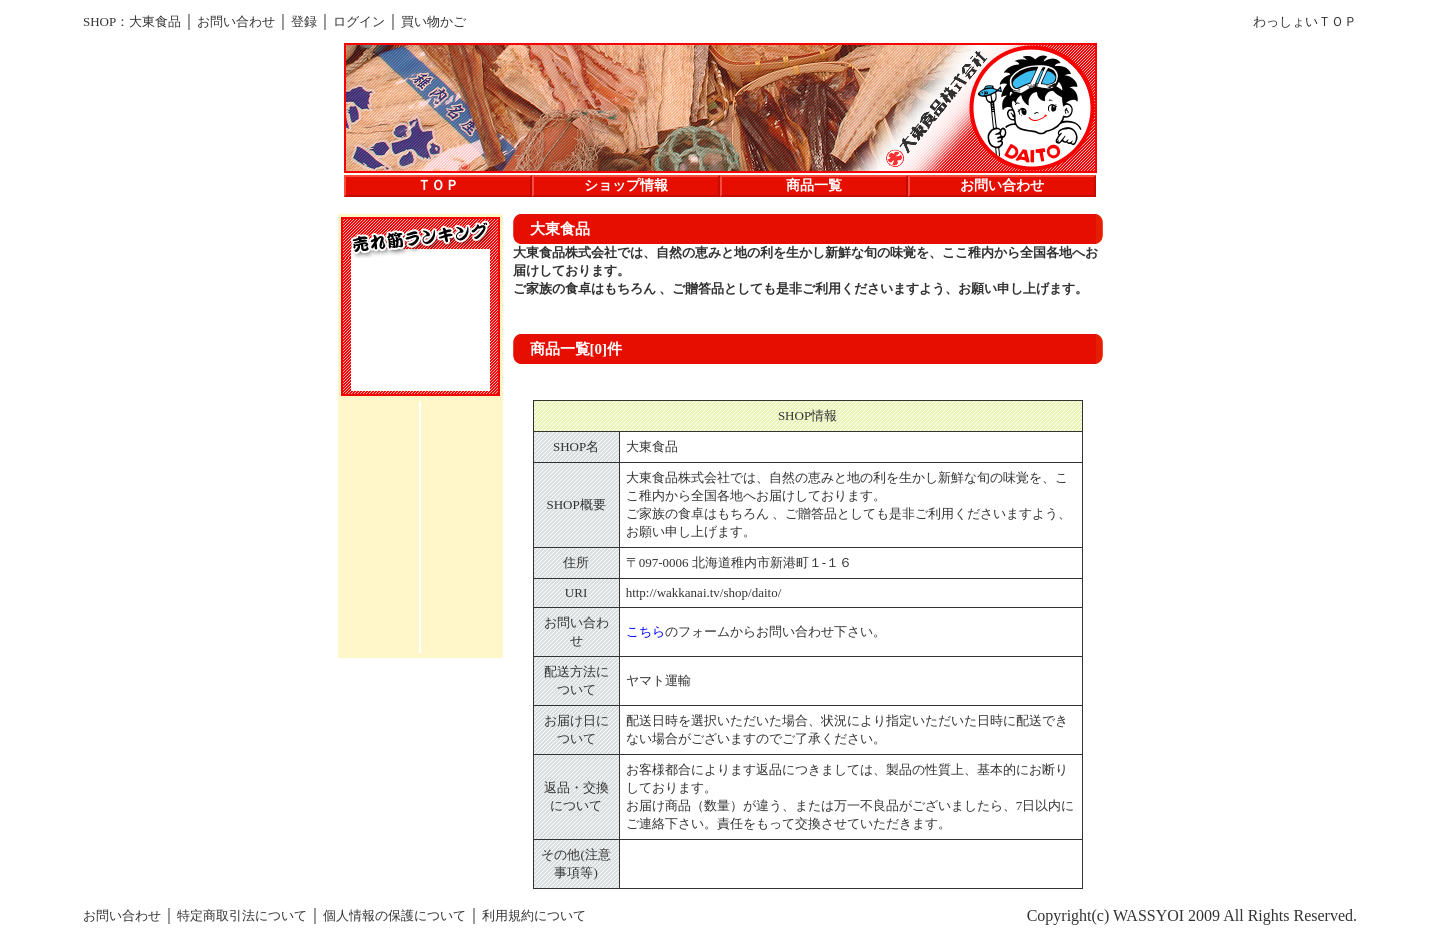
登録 (304, 21)
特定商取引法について (242, 915)
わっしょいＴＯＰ (1305, 21)
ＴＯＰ (438, 185)
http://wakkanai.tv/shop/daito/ (704, 592)
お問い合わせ (236, 21)
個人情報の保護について (394, 915)
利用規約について (534, 915)
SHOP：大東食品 (132, 21)
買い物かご (433, 21)
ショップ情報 (626, 185)
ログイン (359, 21)
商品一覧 (814, 185)
